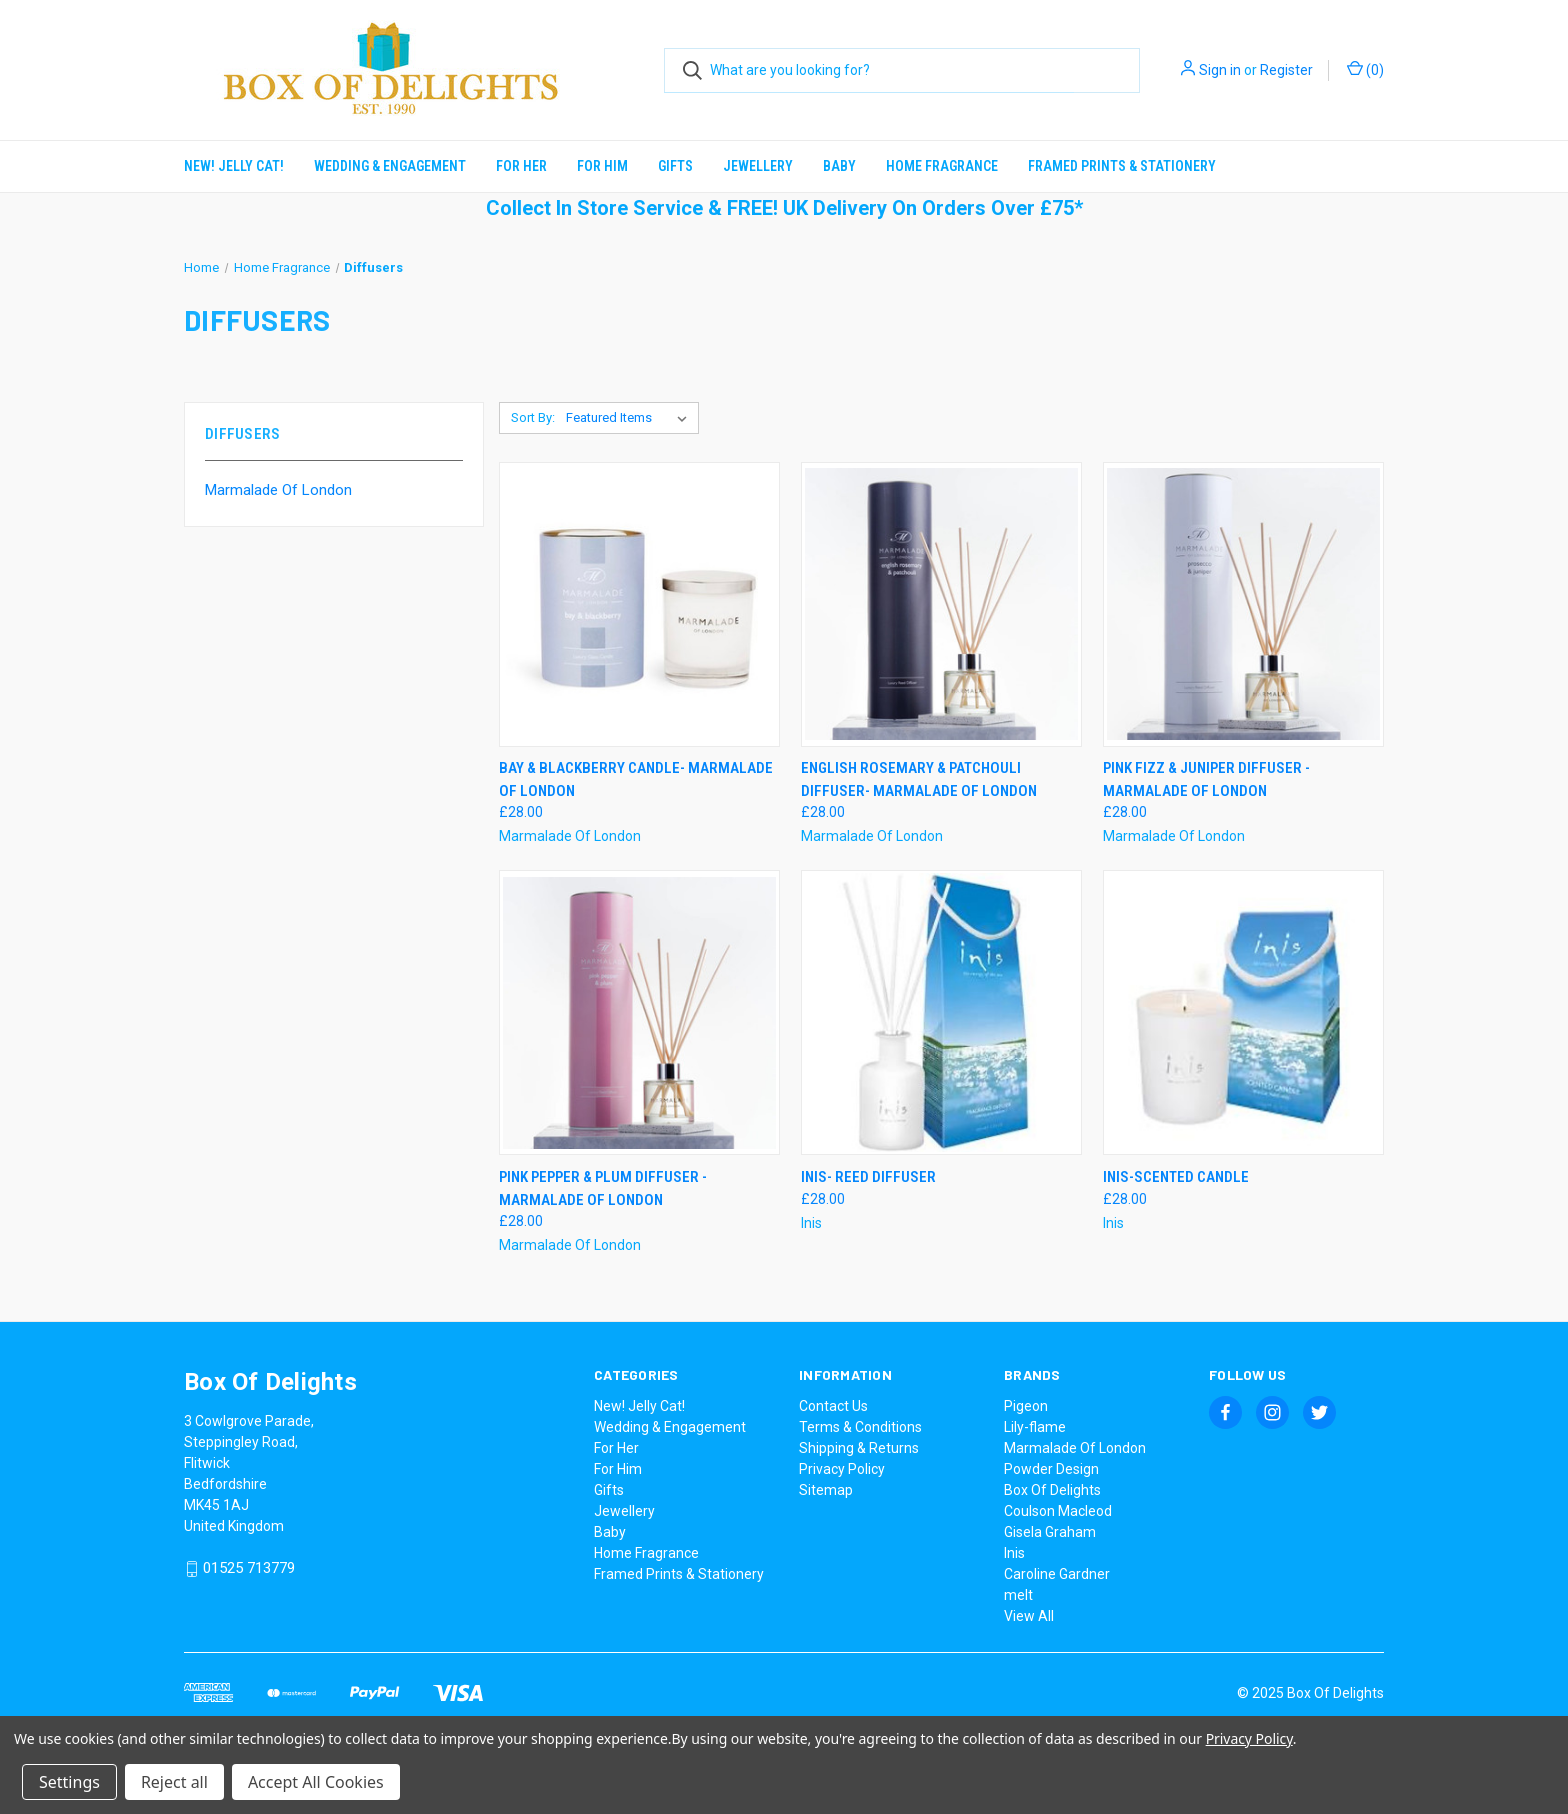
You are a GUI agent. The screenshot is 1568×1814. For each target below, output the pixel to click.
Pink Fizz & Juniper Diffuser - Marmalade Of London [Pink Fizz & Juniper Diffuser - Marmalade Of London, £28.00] (1206, 779)
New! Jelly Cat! (234, 166)
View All (1029, 1616)
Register (1286, 70)
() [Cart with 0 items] (1365, 69)
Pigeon (1026, 1406)
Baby (839, 166)
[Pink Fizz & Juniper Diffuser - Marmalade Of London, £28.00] (1243, 604)
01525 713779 (249, 1569)
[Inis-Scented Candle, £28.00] (1243, 1012)
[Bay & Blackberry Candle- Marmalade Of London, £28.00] (639, 604)
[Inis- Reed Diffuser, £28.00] (941, 1012)
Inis (1014, 1553)
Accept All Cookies (316, 1782)
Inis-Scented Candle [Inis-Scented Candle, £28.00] (1176, 1177)
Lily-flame (1035, 1427)
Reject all (174, 1782)
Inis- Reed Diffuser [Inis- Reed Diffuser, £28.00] (868, 1177)
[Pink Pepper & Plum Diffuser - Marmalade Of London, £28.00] (639, 1012)
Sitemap (826, 1490)
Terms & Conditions (860, 1427)
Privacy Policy (842, 1469)
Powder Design (1051, 1469)
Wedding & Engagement (390, 166)
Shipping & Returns (859, 1448)
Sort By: (533, 417)
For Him (602, 166)
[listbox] (630, 418)
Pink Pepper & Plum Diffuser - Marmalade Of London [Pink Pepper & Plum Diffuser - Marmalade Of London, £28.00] (603, 1188)
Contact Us (833, 1406)
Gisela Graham (1050, 1532)
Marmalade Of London (278, 490)
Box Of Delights (1052, 1490)
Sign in (1220, 70)
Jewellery (758, 166)
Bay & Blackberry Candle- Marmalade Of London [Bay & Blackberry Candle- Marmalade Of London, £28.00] (636, 779)
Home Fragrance (942, 166)
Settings (69, 1782)
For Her (521, 166)
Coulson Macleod (1058, 1511)
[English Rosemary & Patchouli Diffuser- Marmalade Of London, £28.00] (941, 604)
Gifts (675, 166)
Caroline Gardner (1057, 1574)
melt (1018, 1595)
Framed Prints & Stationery (1122, 166)
